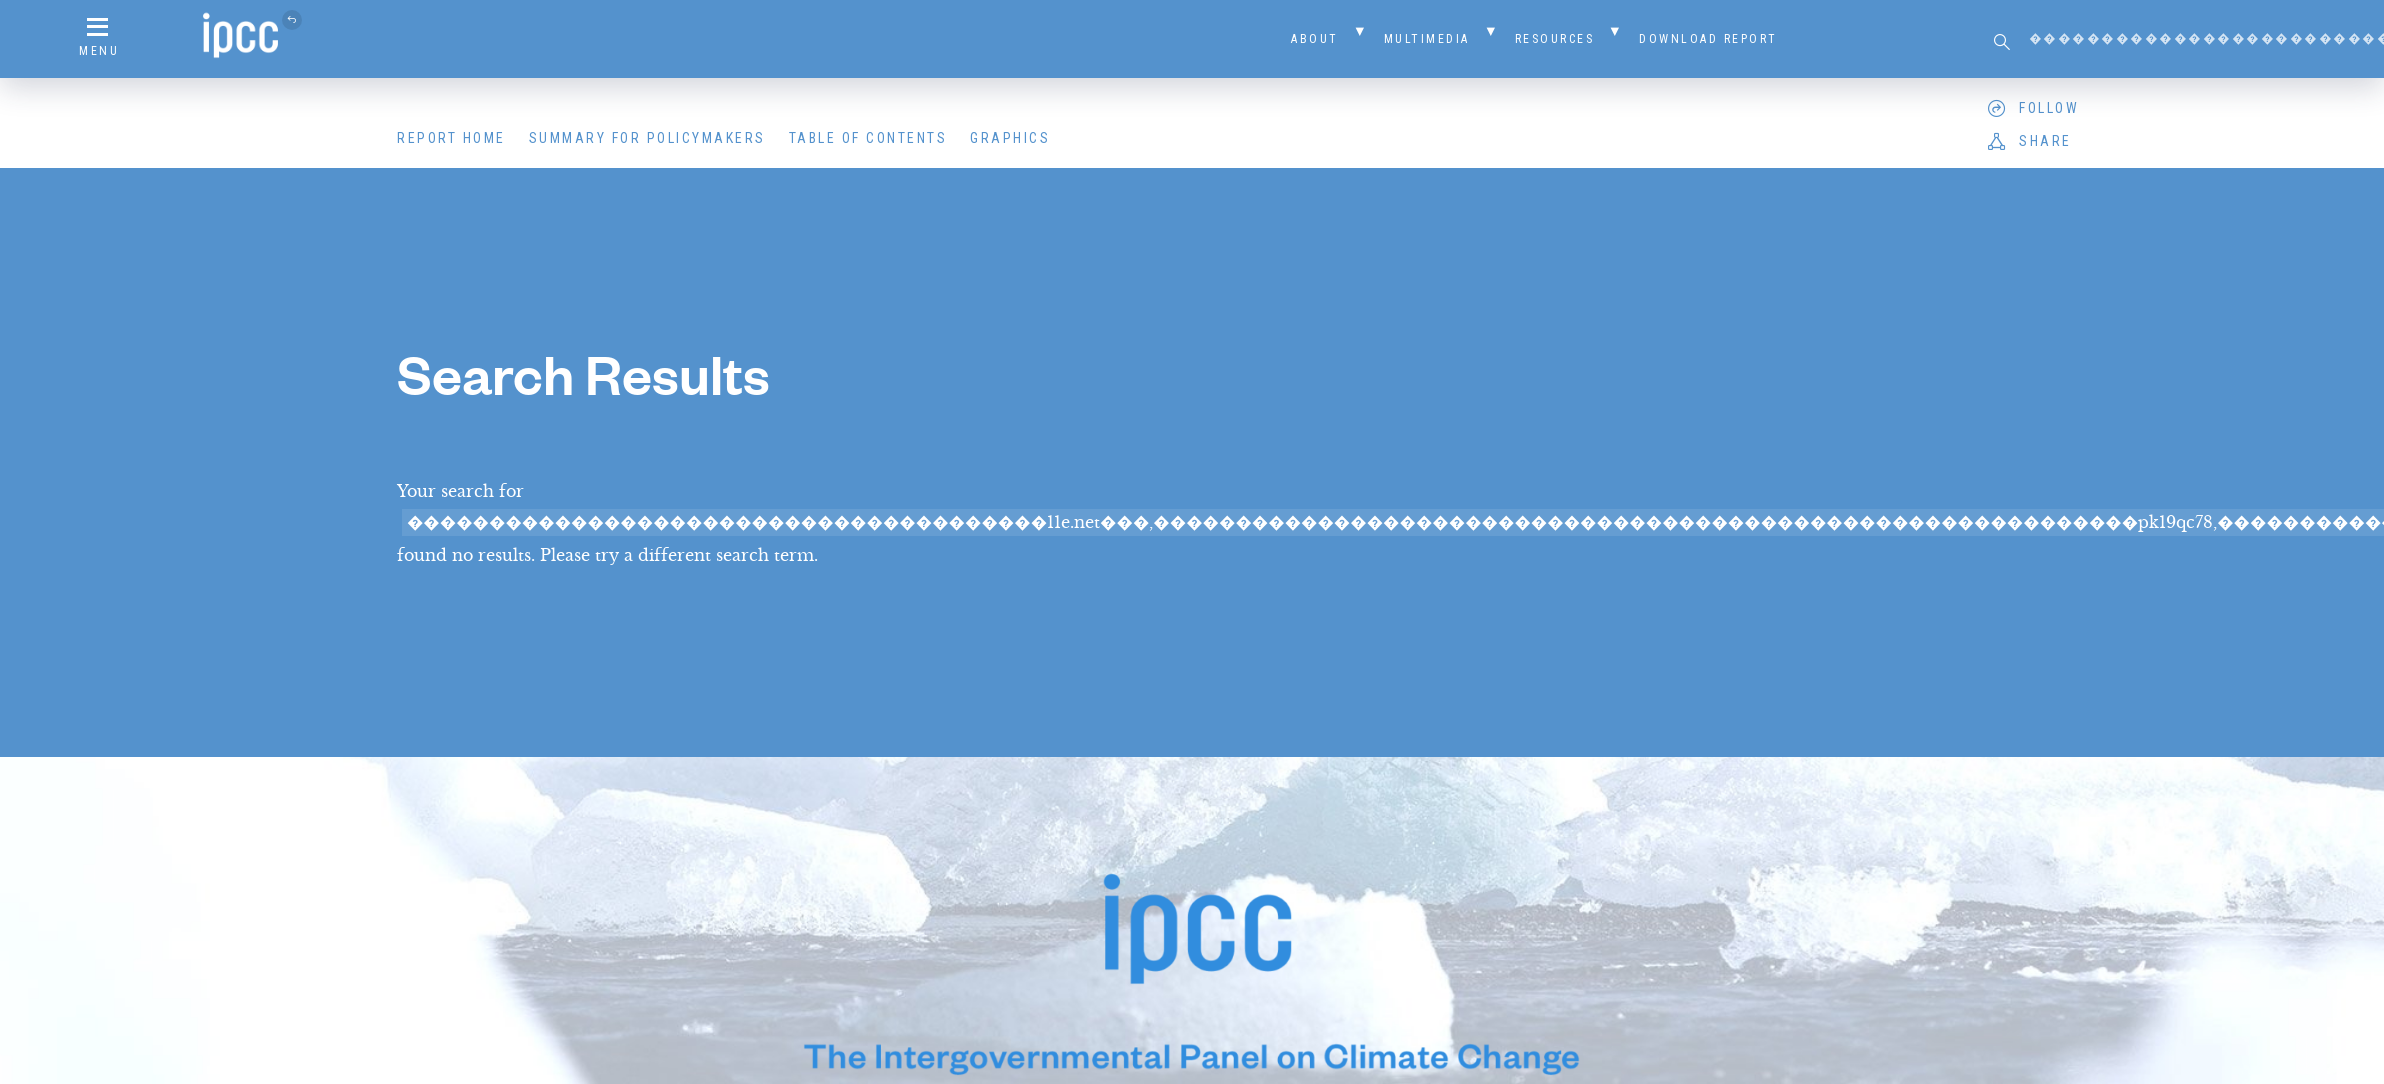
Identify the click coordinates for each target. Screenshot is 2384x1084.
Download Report (1708, 39)
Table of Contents (868, 138)
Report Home (451, 138)
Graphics (1010, 138)
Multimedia (1427, 39)
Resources (1555, 39)
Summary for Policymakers (647, 138)
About (1315, 39)
